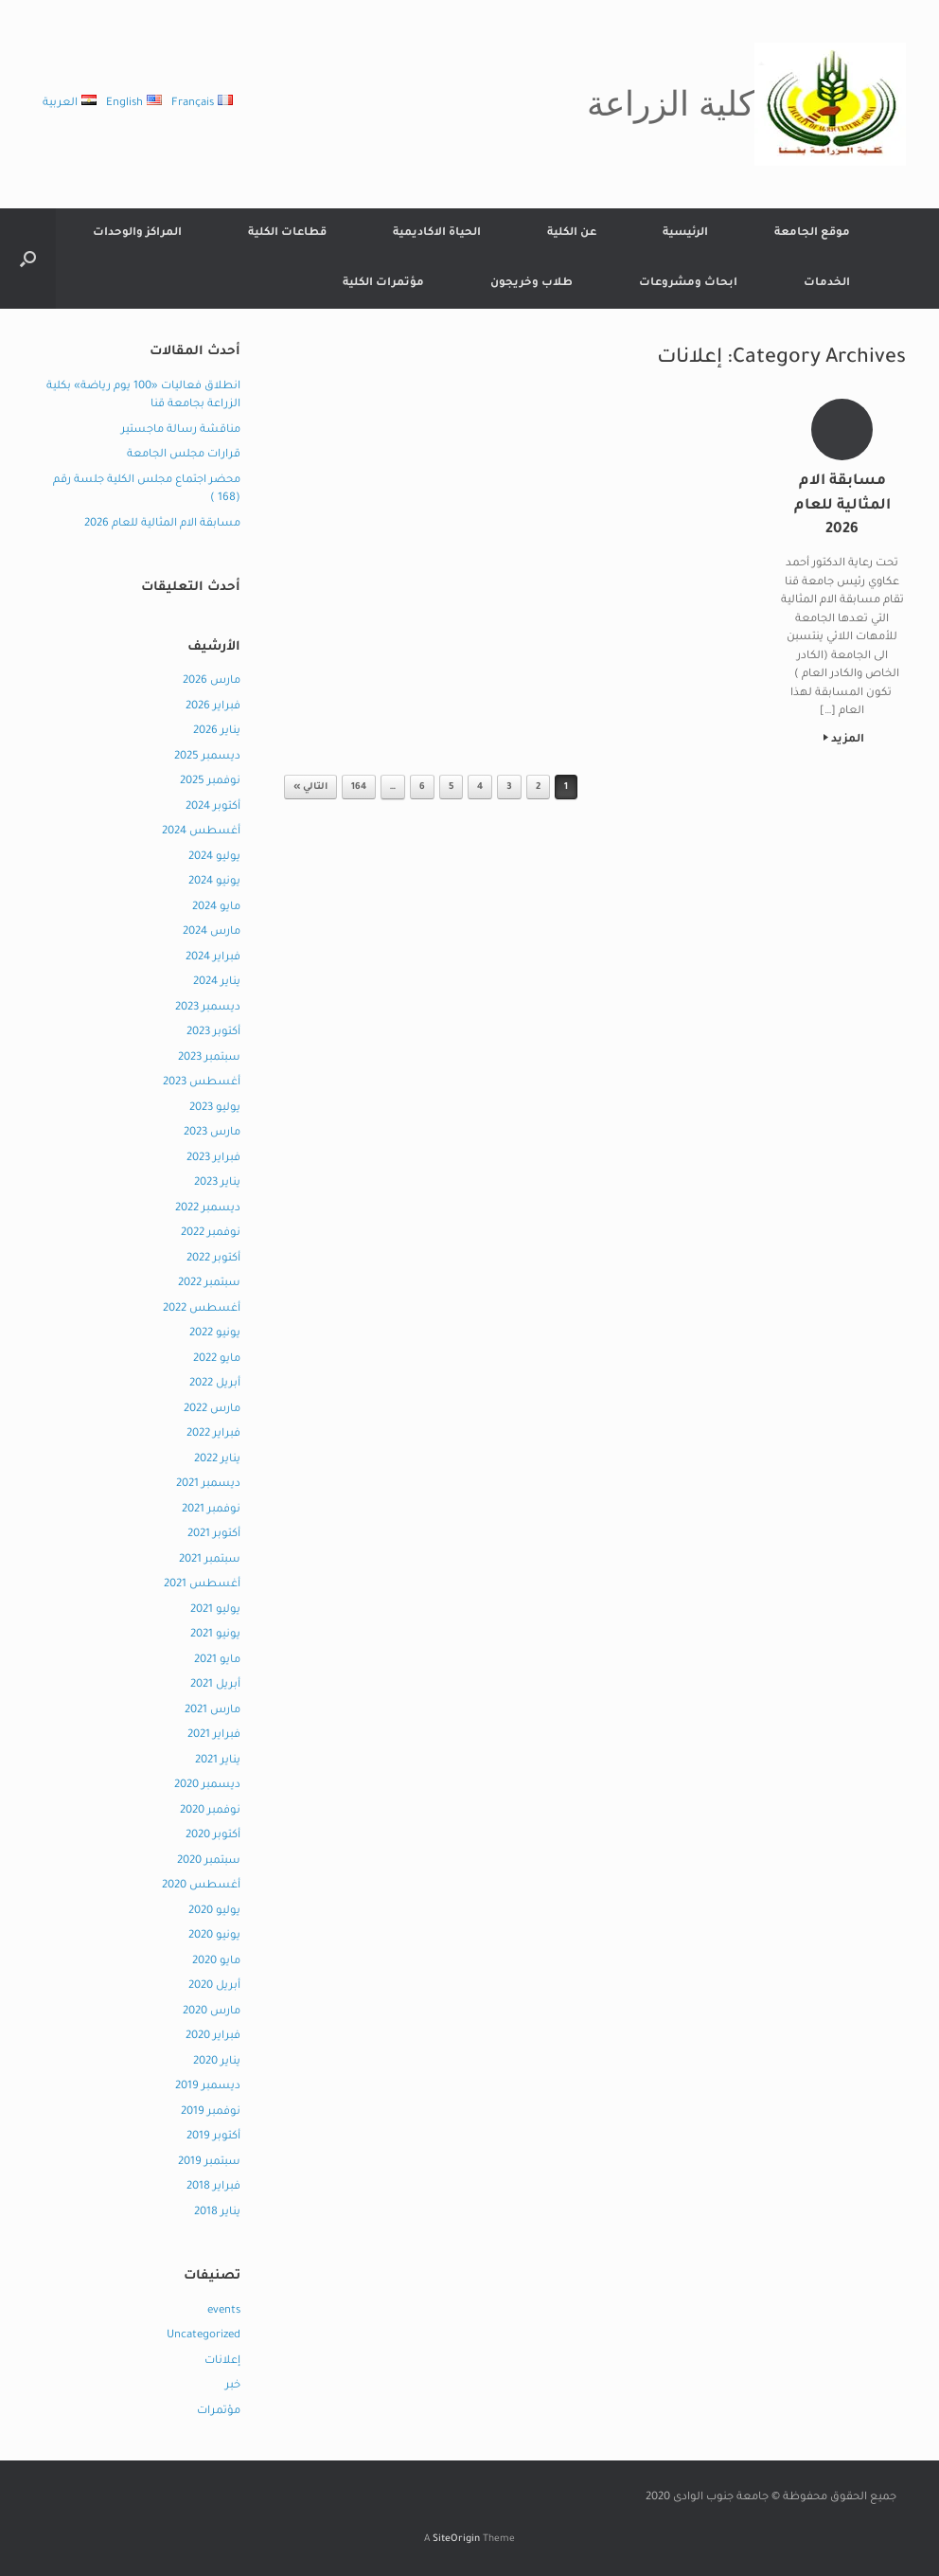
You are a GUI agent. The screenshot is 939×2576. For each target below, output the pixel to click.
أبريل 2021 (215, 1685)
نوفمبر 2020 (210, 1811)
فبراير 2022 (213, 1434)
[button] (28, 258)
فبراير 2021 (213, 1735)
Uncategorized (203, 2336)
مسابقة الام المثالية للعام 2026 (162, 524)
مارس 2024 (211, 932)
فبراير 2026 (213, 707)
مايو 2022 (216, 1359)
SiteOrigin (456, 2539)
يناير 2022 (217, 1460)
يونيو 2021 (215, 1635)
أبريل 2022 (214, 1384)
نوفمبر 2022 (210, 1233)
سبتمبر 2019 (209, 2162)
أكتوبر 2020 (213, 1836)
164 (358, 787)
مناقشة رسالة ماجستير (180, 430)
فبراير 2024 (213, 958)
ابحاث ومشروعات (688, 283)
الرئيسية (685, 233)
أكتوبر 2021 (213, 1535)
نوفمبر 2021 (211, 1510)
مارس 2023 (212, 1133)
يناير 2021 (217, 1761)
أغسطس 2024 (201, 832)
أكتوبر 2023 (213, 1033)
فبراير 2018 (213, 2187)
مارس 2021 (212, 1711)
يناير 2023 (217, 1183)
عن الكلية (571, 233)
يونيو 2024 (214, 882)
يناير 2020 (216, 2062)
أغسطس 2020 (201, 1886)
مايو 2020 (216, 1962)
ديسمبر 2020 (207, 1786)
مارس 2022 (212, 1410)
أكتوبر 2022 (213, 1259)
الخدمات (827, 283)
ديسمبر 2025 (207, 757)
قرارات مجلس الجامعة (183, 455)
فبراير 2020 (213, 2036)
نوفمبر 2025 (210, 782)
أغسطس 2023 (201, 1083)
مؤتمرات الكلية (383, 283)
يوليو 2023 (214, 1108)
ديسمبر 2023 (207, 1008)
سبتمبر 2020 (208, 1861)
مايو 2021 (217, 1661)
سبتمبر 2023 (209, 1058)
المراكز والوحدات (137, 233)
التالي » (310, 787)
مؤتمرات (218, 2412)
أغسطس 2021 (202, 1585)
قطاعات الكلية (287, 233)
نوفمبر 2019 (210, 2112)
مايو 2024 (216, 908)
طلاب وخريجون (531, 283)
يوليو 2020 (214, 1911)
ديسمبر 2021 (208, 1484)
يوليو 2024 (214, 857)
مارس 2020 (211, 2012)
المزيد (844, 740)
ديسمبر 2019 (207, 2087)
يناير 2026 (216, 731)
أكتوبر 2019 (213, 2137)
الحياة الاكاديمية (437, 233)
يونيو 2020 (214, 1936)
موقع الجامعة (812, 233)
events (223, 2311)
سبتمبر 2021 (209, 1560)
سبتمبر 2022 (209, 1284)
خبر (232, 2386)
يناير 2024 (216, 982)
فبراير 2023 (213, 1159)
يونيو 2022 (214, 1334)
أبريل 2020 (214, 1986)
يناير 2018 (217, 2213)
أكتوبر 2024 (213, 807)
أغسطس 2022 (201, 1309)
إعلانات (222, 2361)
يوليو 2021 (215, 1610)
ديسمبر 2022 (207, 1209)
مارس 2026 (211, 681)
